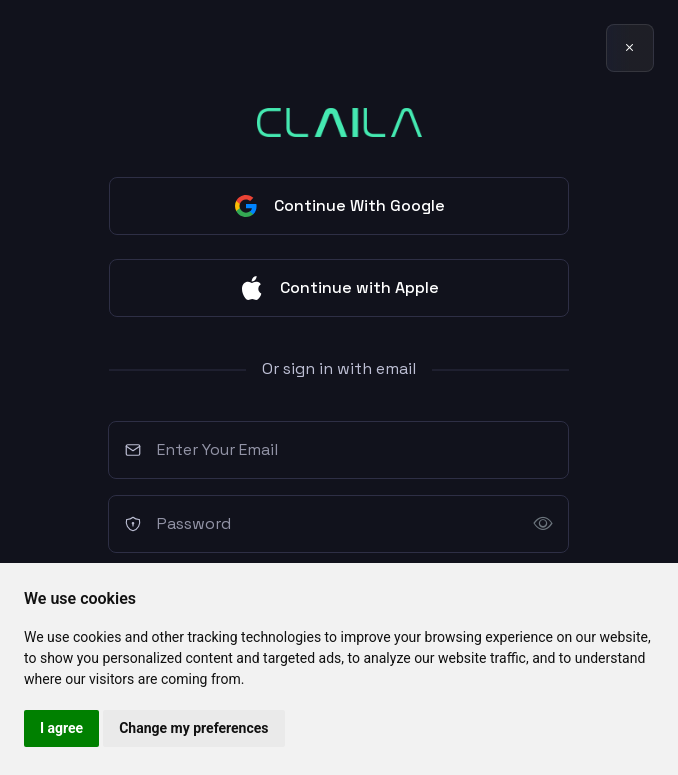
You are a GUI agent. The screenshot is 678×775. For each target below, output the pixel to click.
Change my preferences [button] (193, 728)
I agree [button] (61, 728)
